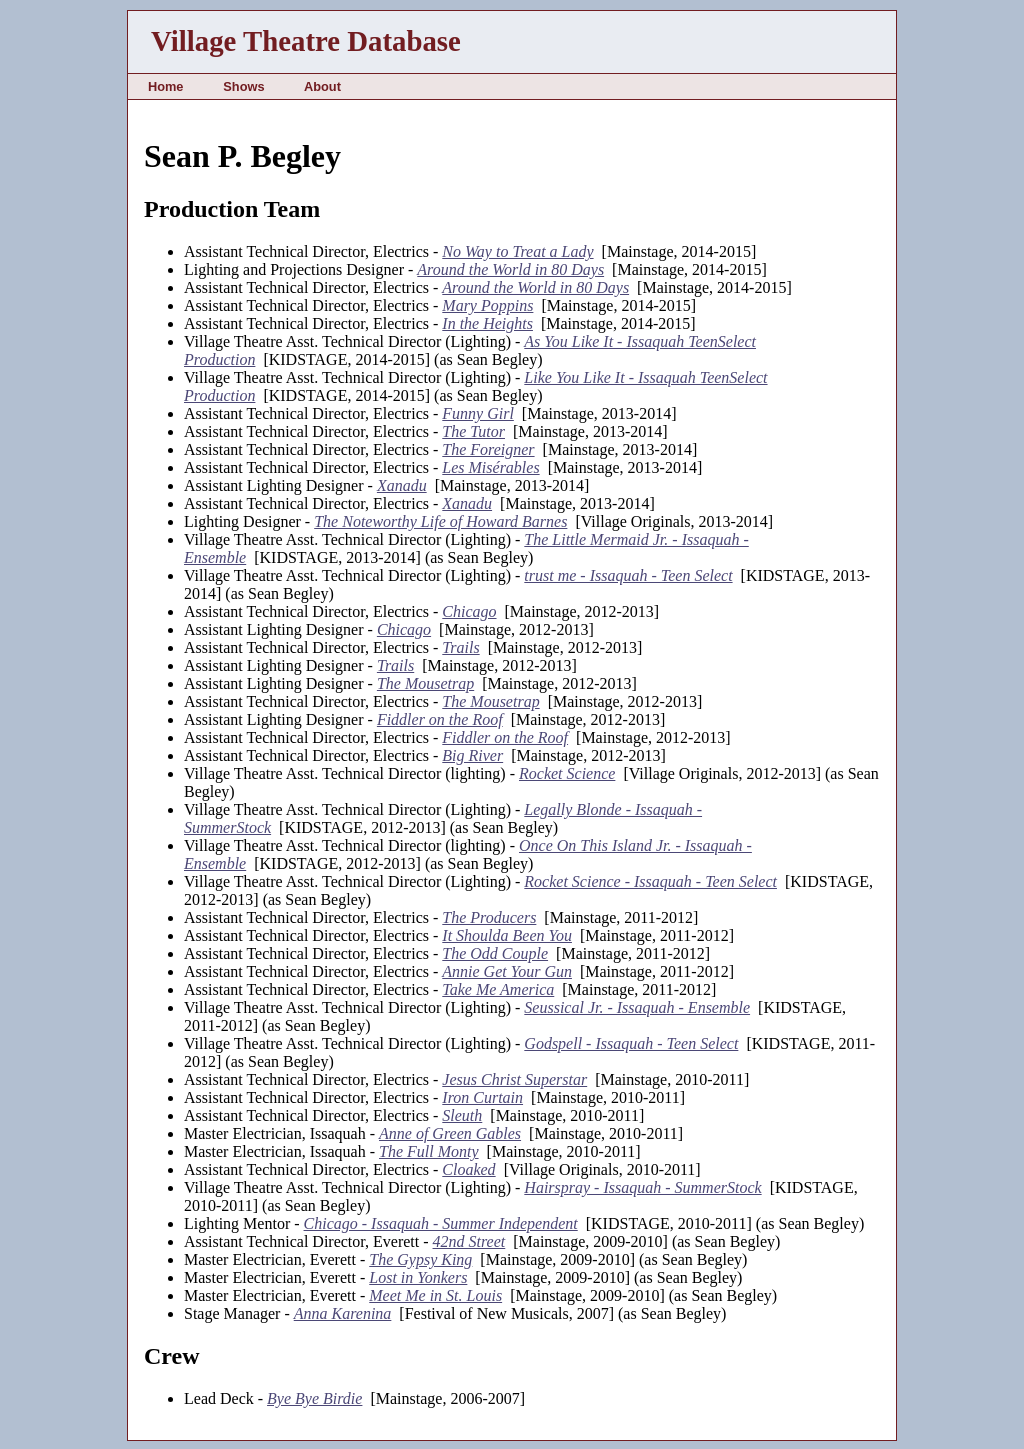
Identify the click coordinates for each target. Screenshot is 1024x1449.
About (322, 86)
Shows (243, 86)
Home (166, 86)
